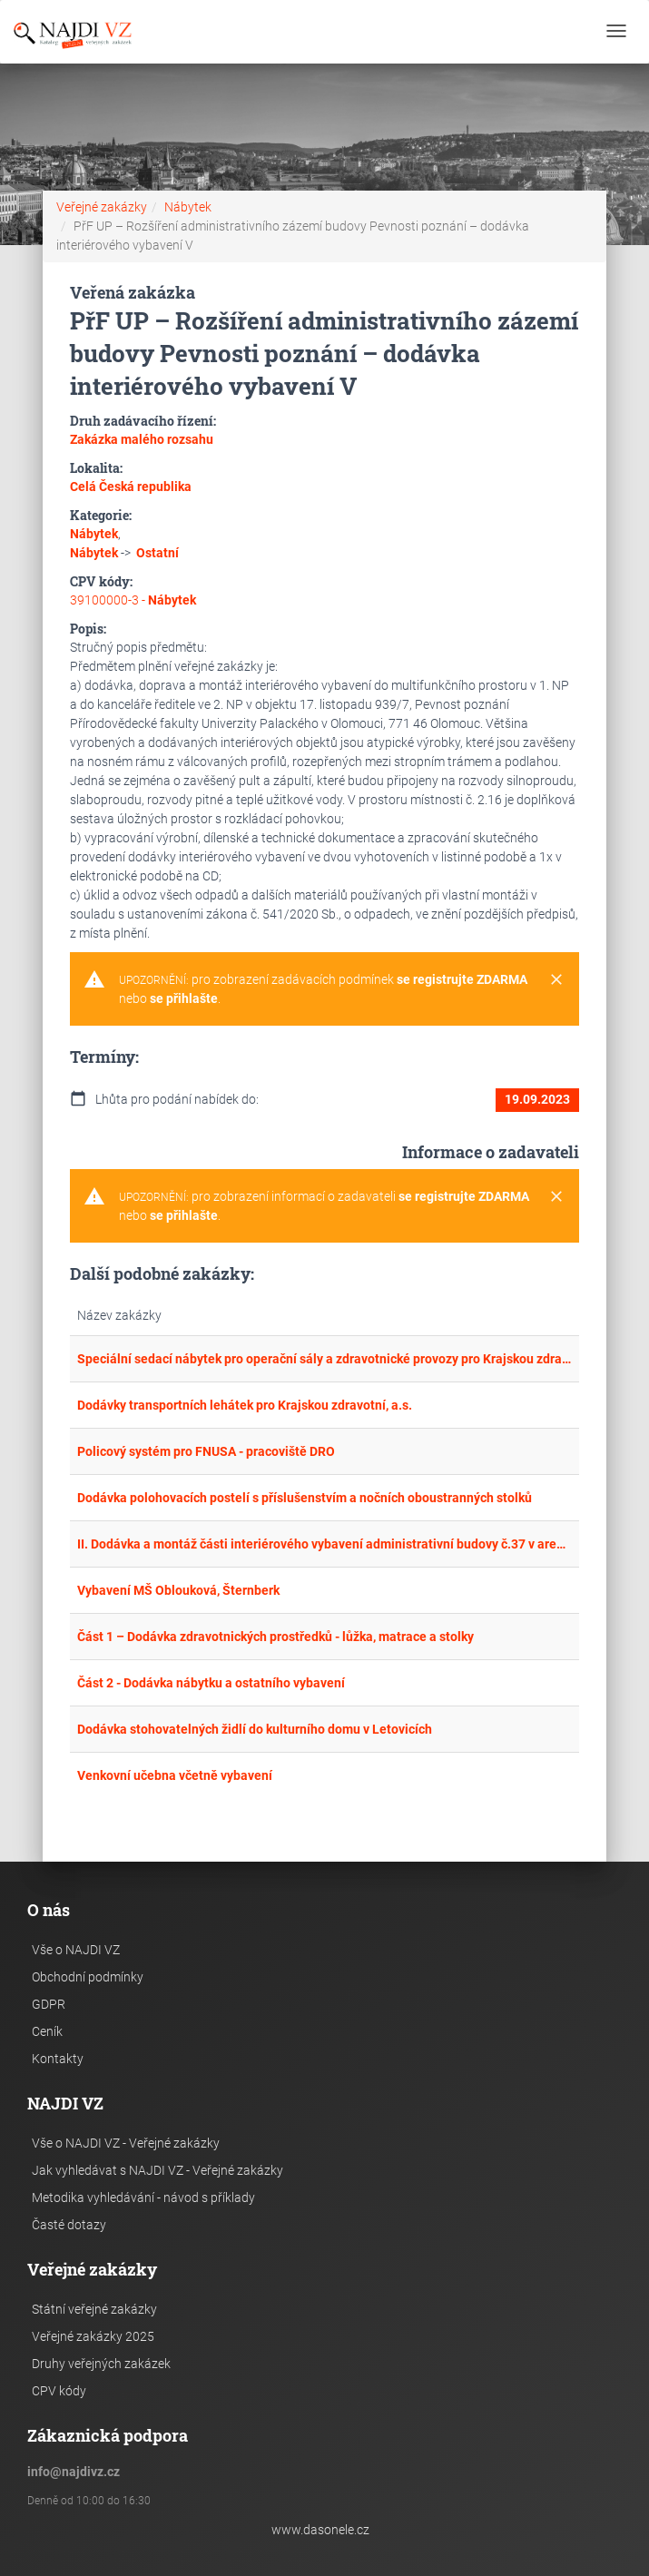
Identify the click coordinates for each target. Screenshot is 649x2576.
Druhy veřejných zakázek (101, 2363)
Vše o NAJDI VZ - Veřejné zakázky (126, 2143)
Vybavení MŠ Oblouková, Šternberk (178, 1590)
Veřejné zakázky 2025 (93, 2336)
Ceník (47, 2031)
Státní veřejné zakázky (94, 2309)
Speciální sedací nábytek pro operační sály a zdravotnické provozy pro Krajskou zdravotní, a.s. (324, 1359)
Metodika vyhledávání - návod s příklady (143, 2197)
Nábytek (187, 207)
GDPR (48, 2004)
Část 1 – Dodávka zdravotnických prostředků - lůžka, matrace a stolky (275, 1636)
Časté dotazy (69, 2224)
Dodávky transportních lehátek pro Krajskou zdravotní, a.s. (244, 1405)
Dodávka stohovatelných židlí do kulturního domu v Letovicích (254, 1729)
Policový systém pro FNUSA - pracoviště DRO (206, 1451)
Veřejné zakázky (101, 207)
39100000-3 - (133, 600)
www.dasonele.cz (320, 2529)
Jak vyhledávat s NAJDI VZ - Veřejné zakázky (157, 2170)
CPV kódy (59, 2391)
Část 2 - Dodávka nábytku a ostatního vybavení (211, 1683)
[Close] (556, 980)
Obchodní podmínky (87, 1977)
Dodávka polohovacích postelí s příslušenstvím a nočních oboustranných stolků (304, 1497)
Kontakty (58, 2058)
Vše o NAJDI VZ (76, 1949)
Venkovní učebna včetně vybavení (174, 1775)
